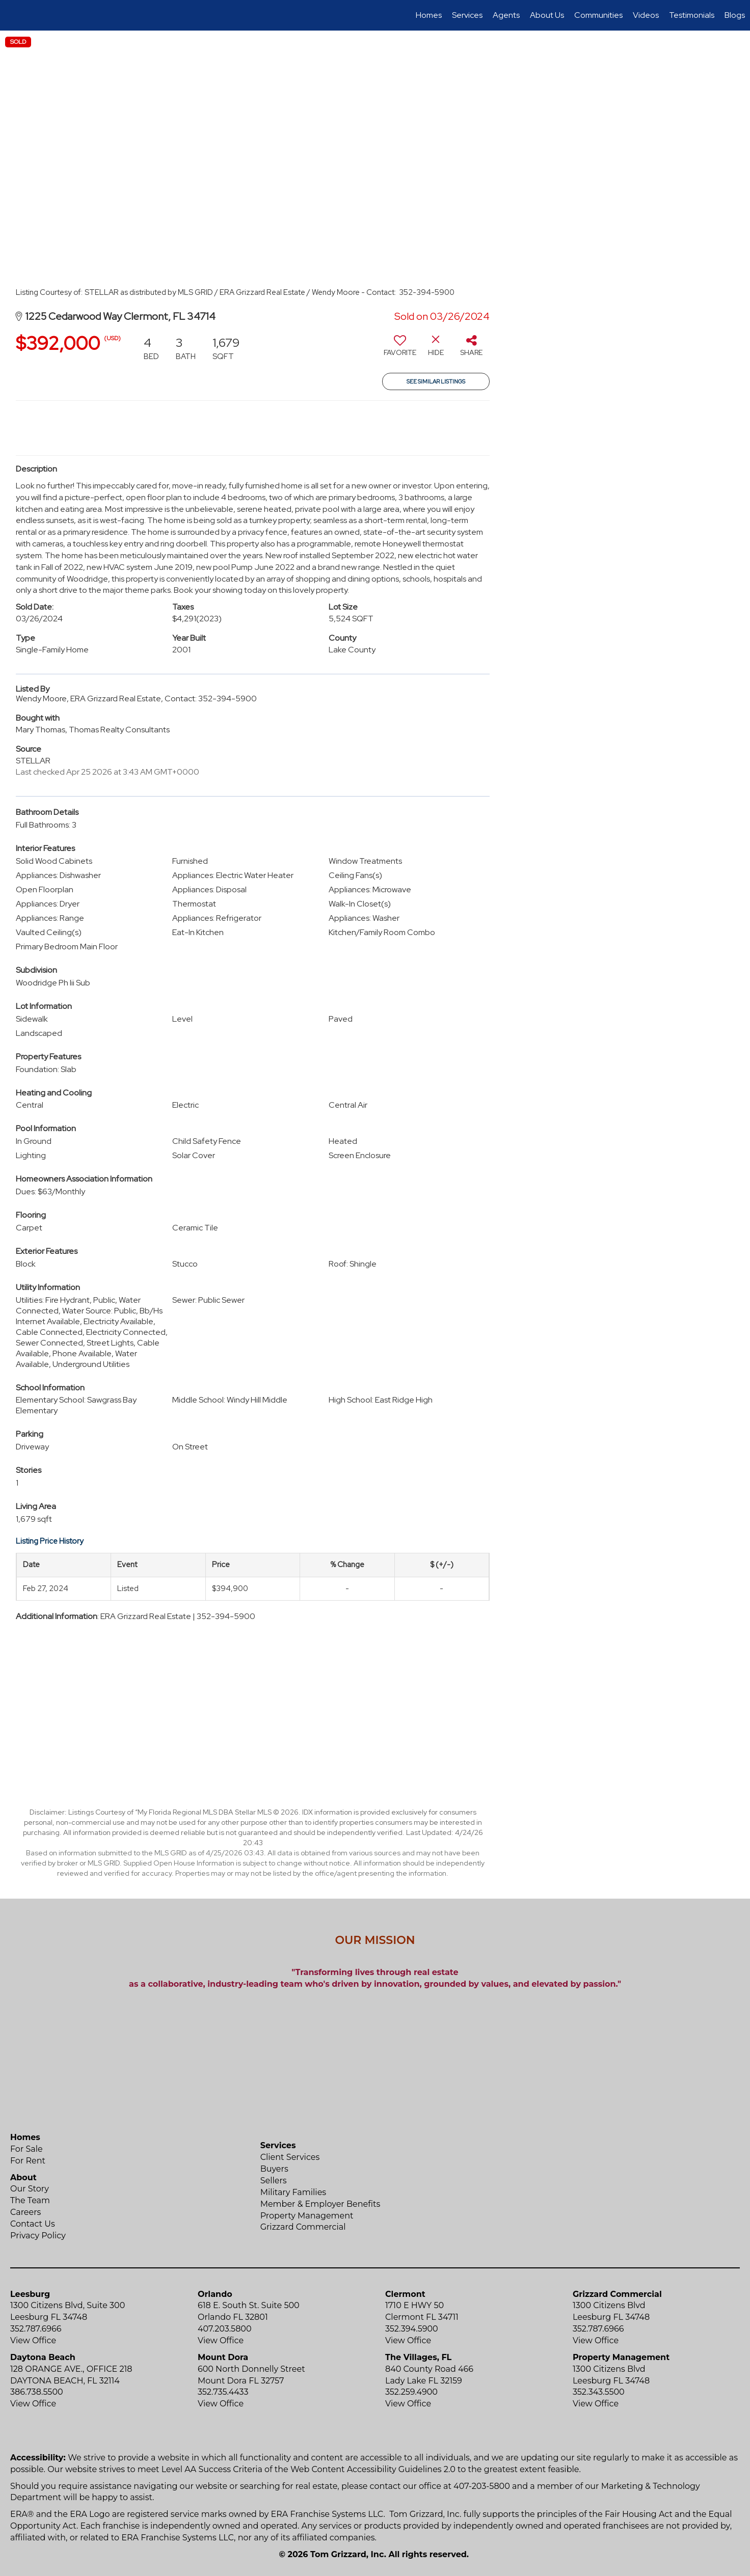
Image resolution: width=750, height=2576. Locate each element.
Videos (646, 15)
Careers (25, 2212)
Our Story (29, 2189)
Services (467, 15)
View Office (33, 2340)
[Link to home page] (13, 15)
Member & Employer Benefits (320, 2204)
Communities (598, 15)
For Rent (27, 2161)
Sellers (273, 2180)
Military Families (293, 2192)
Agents (506, 15)
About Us (547, 15)
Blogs (735, 15)
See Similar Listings (436, 381)
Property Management (307, 2216)
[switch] (400, 349)
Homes (429, 15)
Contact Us (32, 2224)
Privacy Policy (38, 2235)
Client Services (290, 2157)
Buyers (274, 2169)
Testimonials (691, 15)
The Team (30, 2200)
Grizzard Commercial (303, 2227)
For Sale (26, 2149)
